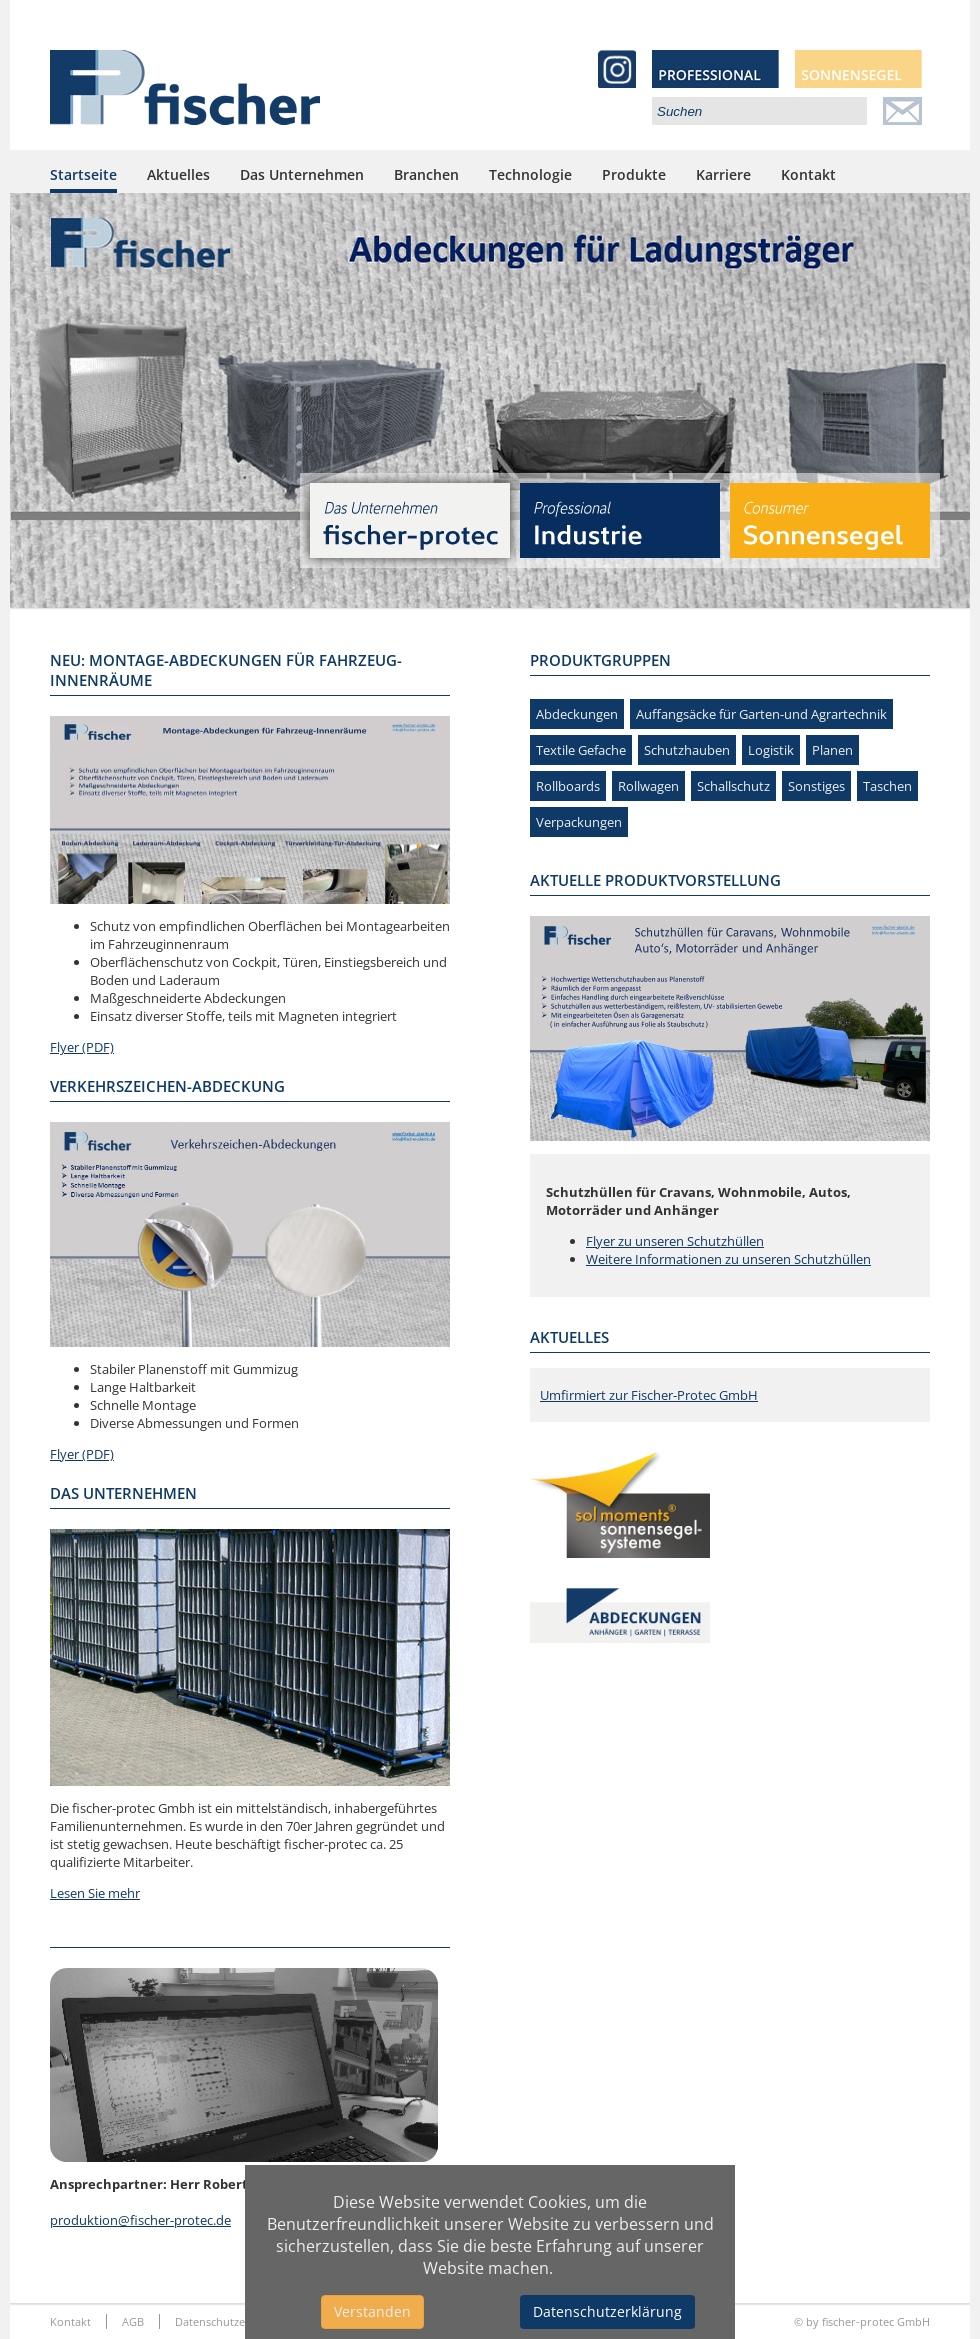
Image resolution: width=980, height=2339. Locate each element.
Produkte (634, 174)
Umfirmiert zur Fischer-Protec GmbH (649, 1395)
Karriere (723, 174)
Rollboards (568, 786)
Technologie (530, 174)
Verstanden (372, 2311)
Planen (832, 750)
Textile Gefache (581, 750)
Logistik (771, 750)
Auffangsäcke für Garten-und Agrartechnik (761, 714)
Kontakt (808, 174)
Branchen (426, 174)
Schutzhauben (687, 750)
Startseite (83, 174)
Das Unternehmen (302, 174)
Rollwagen (648, 786)
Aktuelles (178, 174)
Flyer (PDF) (82, 1047)
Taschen (887, 786)
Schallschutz (733, 786)
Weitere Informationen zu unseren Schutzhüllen (728, 1259)
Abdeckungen (577, 714)
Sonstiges (816, 786)
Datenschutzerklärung (607, 2311)
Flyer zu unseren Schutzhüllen (675, 1241)
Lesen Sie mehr (95, 1893)
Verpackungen (579, 822)
